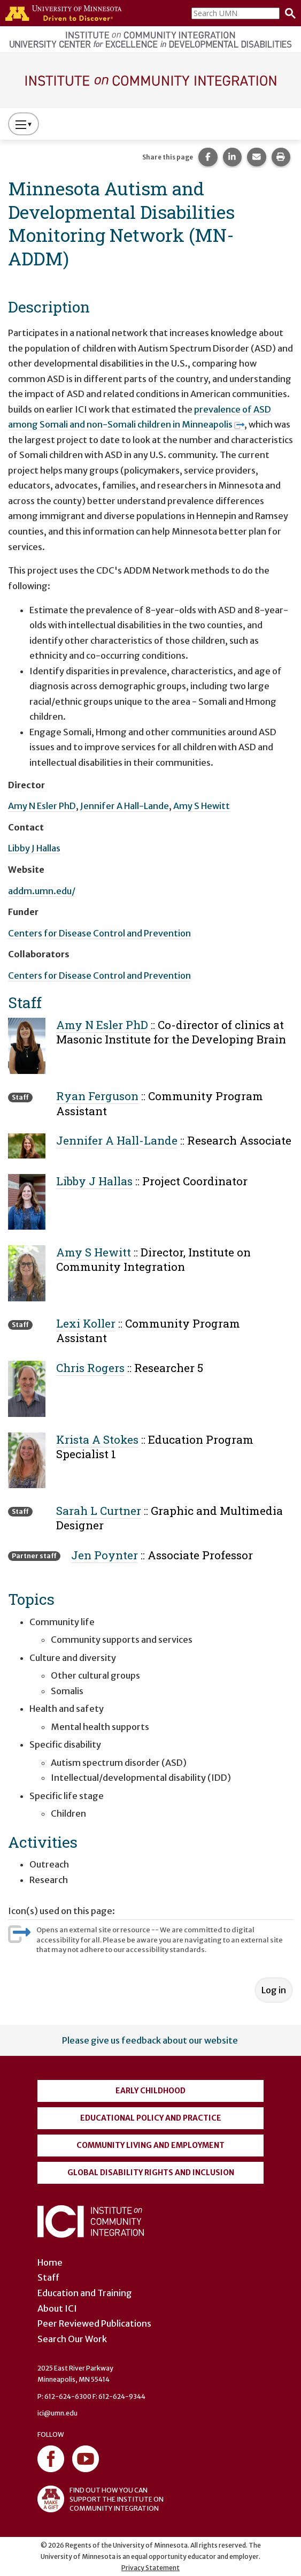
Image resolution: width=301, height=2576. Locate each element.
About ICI (57, 2308)
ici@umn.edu (57, 2413)
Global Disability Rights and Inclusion (150, 2172)
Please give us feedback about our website (150, 2040)
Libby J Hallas (34, 848)
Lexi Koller (85, 1323)
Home (50, 2262)
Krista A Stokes (97, 1439)
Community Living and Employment (150, 2145)
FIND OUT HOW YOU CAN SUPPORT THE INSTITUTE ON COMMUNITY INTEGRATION (100, 2499)
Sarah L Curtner (98, 1510)
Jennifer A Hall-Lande (124, 806)
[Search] (288, 13)
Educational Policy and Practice (150, 2118)
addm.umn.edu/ (41, 891)
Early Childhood (150, 2090)
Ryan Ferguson (97, 1095)
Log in (273, 1990)
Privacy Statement (150, 2568)
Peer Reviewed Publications (94, 2323)
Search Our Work (72, 2339)
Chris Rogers (90, 1367)
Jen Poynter (104, 1555)
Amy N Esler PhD (42, 806)
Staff (48, 2277)
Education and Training (84, 2293)
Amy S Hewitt (201, 806)
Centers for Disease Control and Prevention (99, 933)
